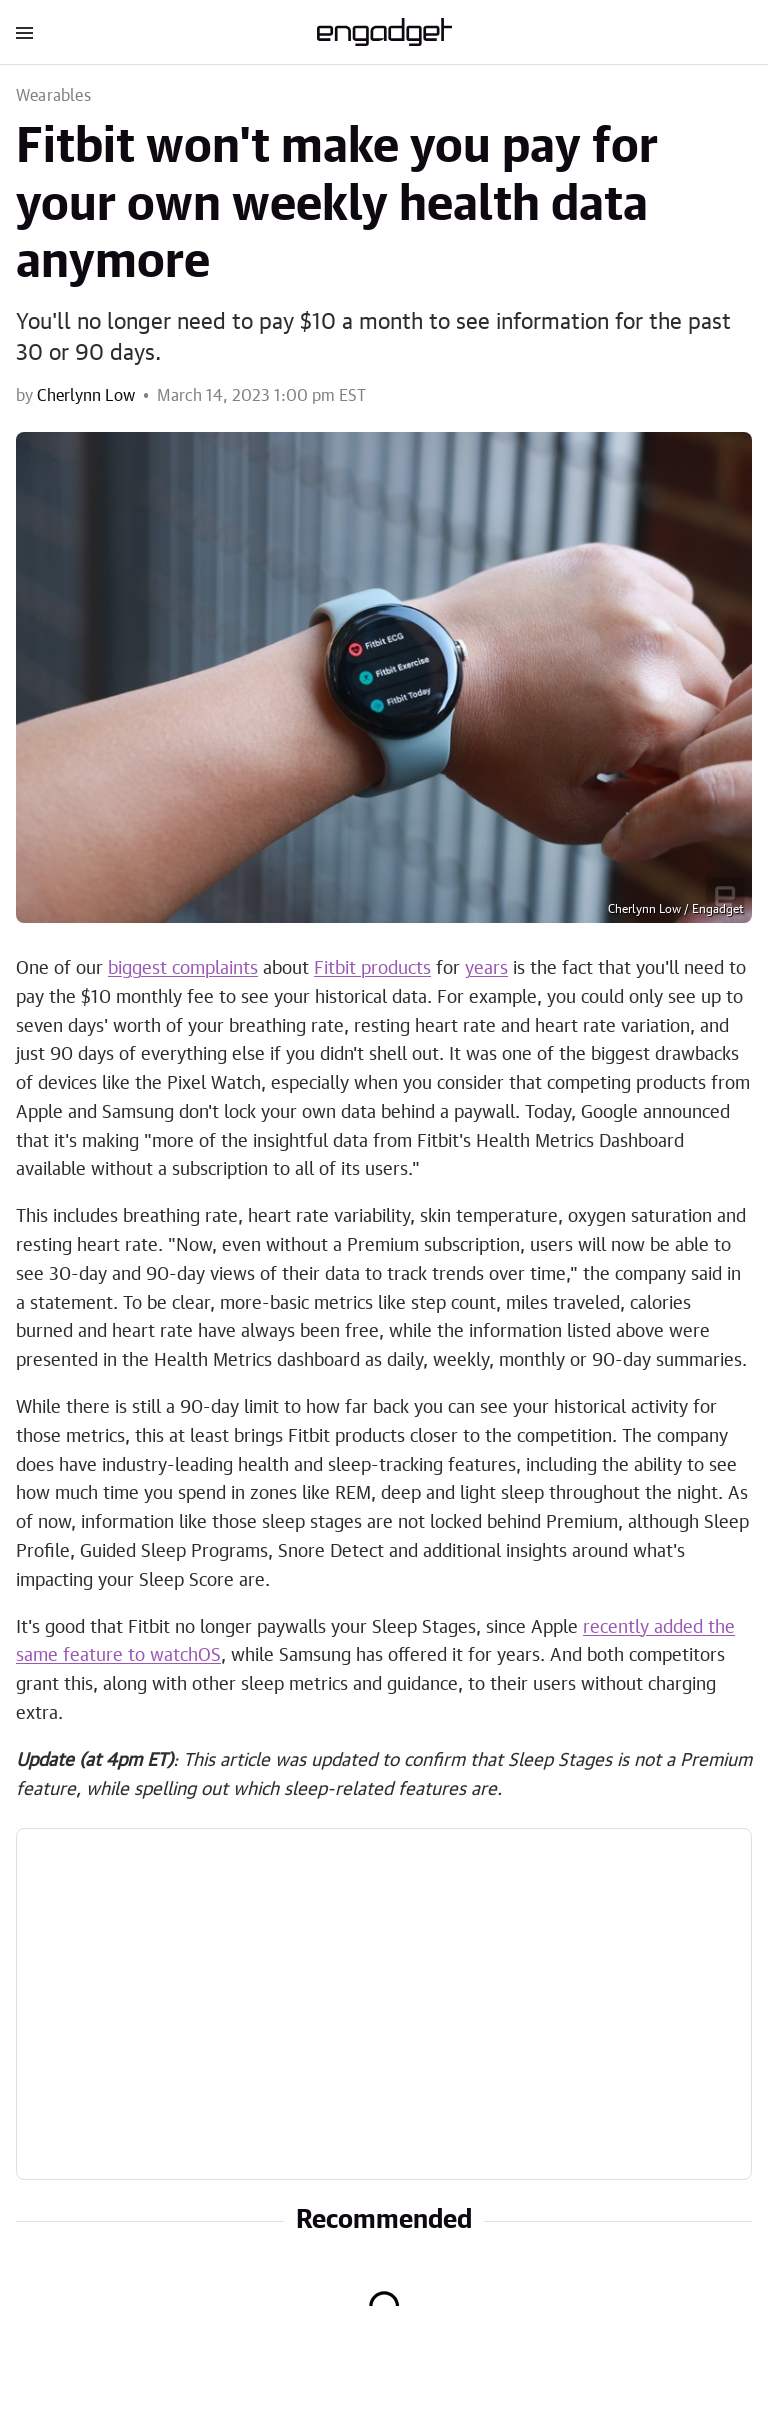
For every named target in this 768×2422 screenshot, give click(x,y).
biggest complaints (183, 969)
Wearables (53, 96)
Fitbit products (372, 969)
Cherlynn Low (86, 396)
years (486, 969)
